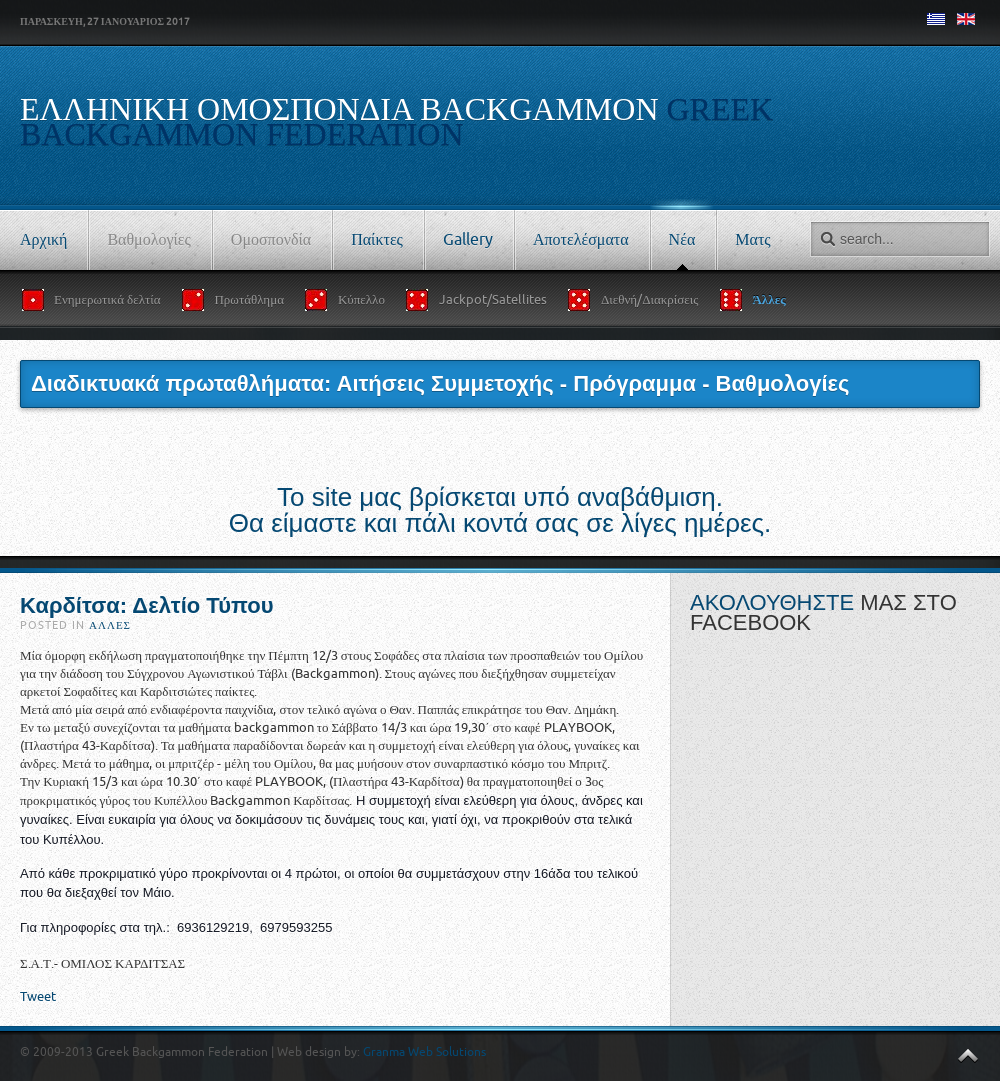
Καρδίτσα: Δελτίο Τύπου (146, 605)
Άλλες (110, 625)
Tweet (38, 996)
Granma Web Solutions (424, 1052)
